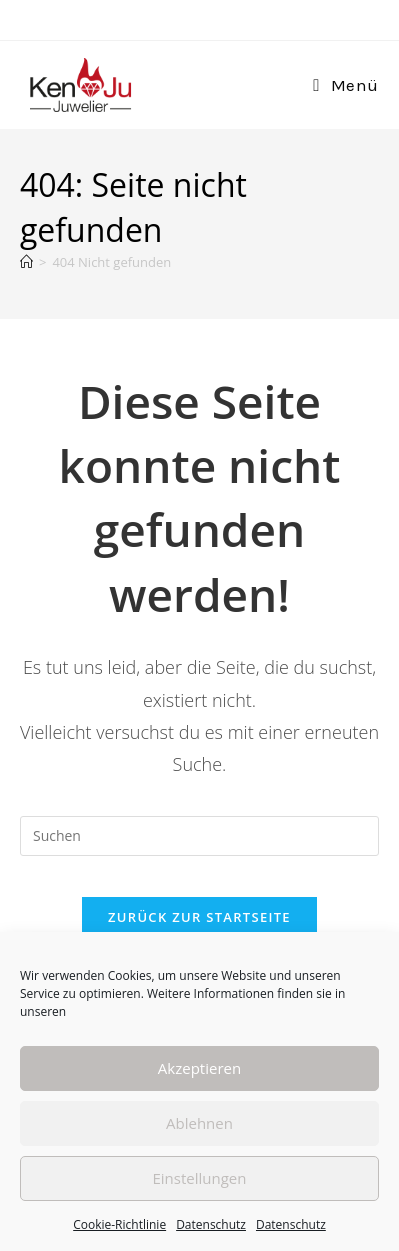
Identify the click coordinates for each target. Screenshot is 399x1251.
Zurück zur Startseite (199, 917)
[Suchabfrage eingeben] (199, 836)
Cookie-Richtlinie (119, 1224)
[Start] (26, 262)
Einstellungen (200, 1178)
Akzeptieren (199, 1068)
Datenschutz (211, 1224)
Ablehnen (199, 1123)
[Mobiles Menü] (346, 85)
